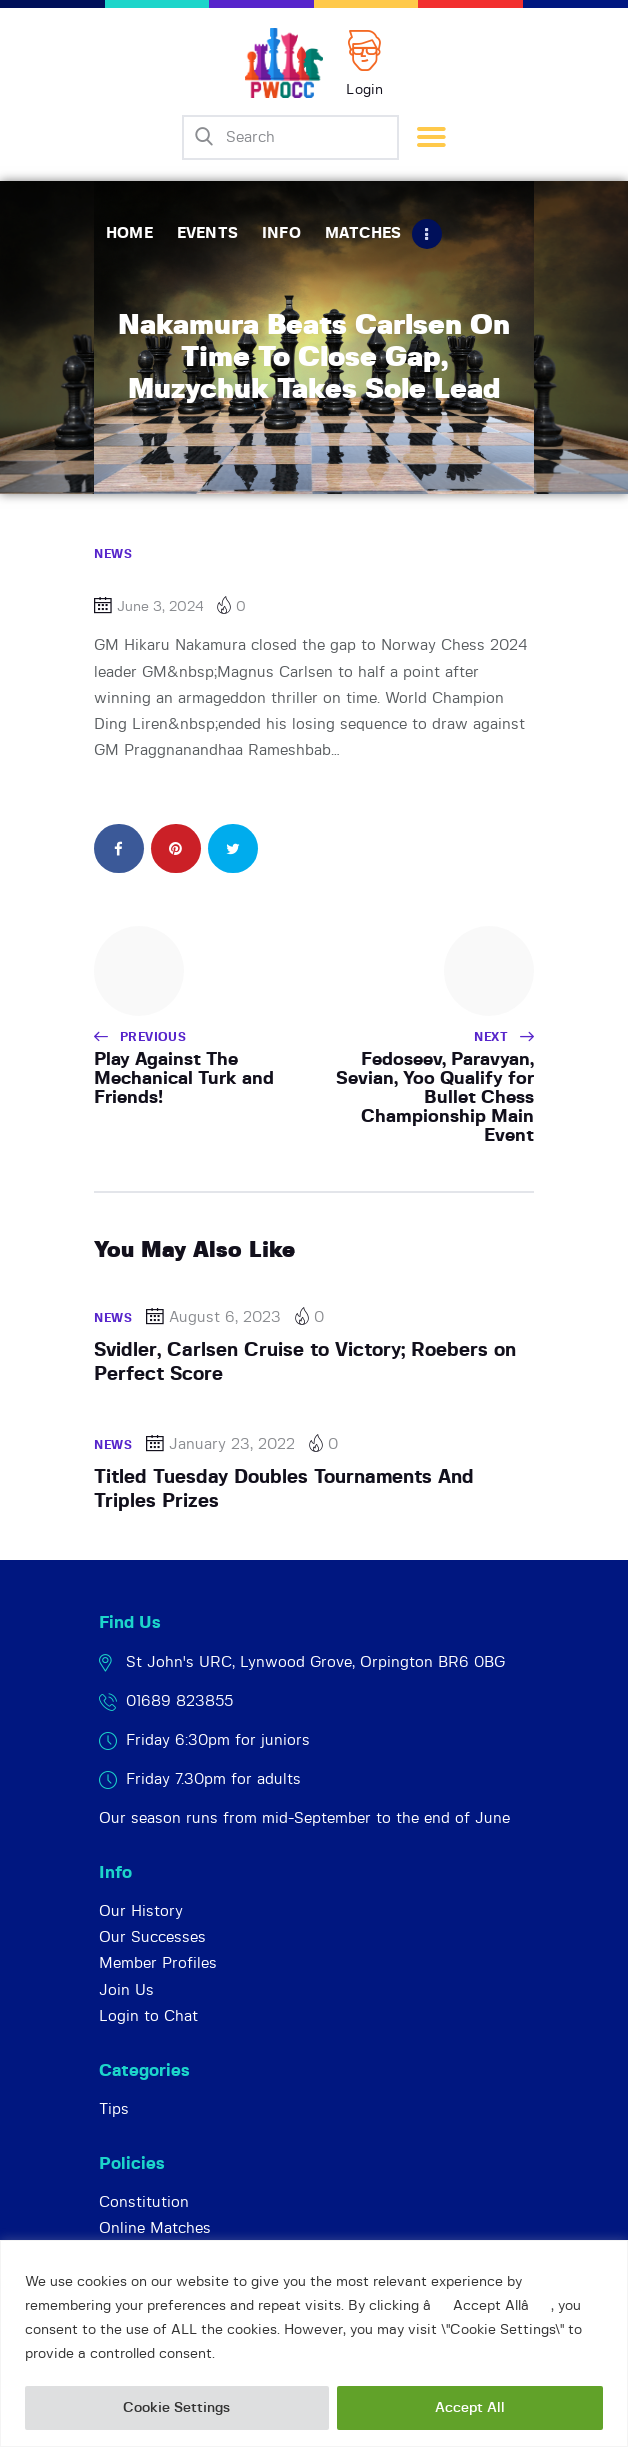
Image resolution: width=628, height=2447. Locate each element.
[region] (314, 2343)
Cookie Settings (176, 2408)
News (113, 554)
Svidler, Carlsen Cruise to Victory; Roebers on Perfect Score (305, 1362)
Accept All (470, 2408)
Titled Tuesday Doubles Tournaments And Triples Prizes (284, 1489)
